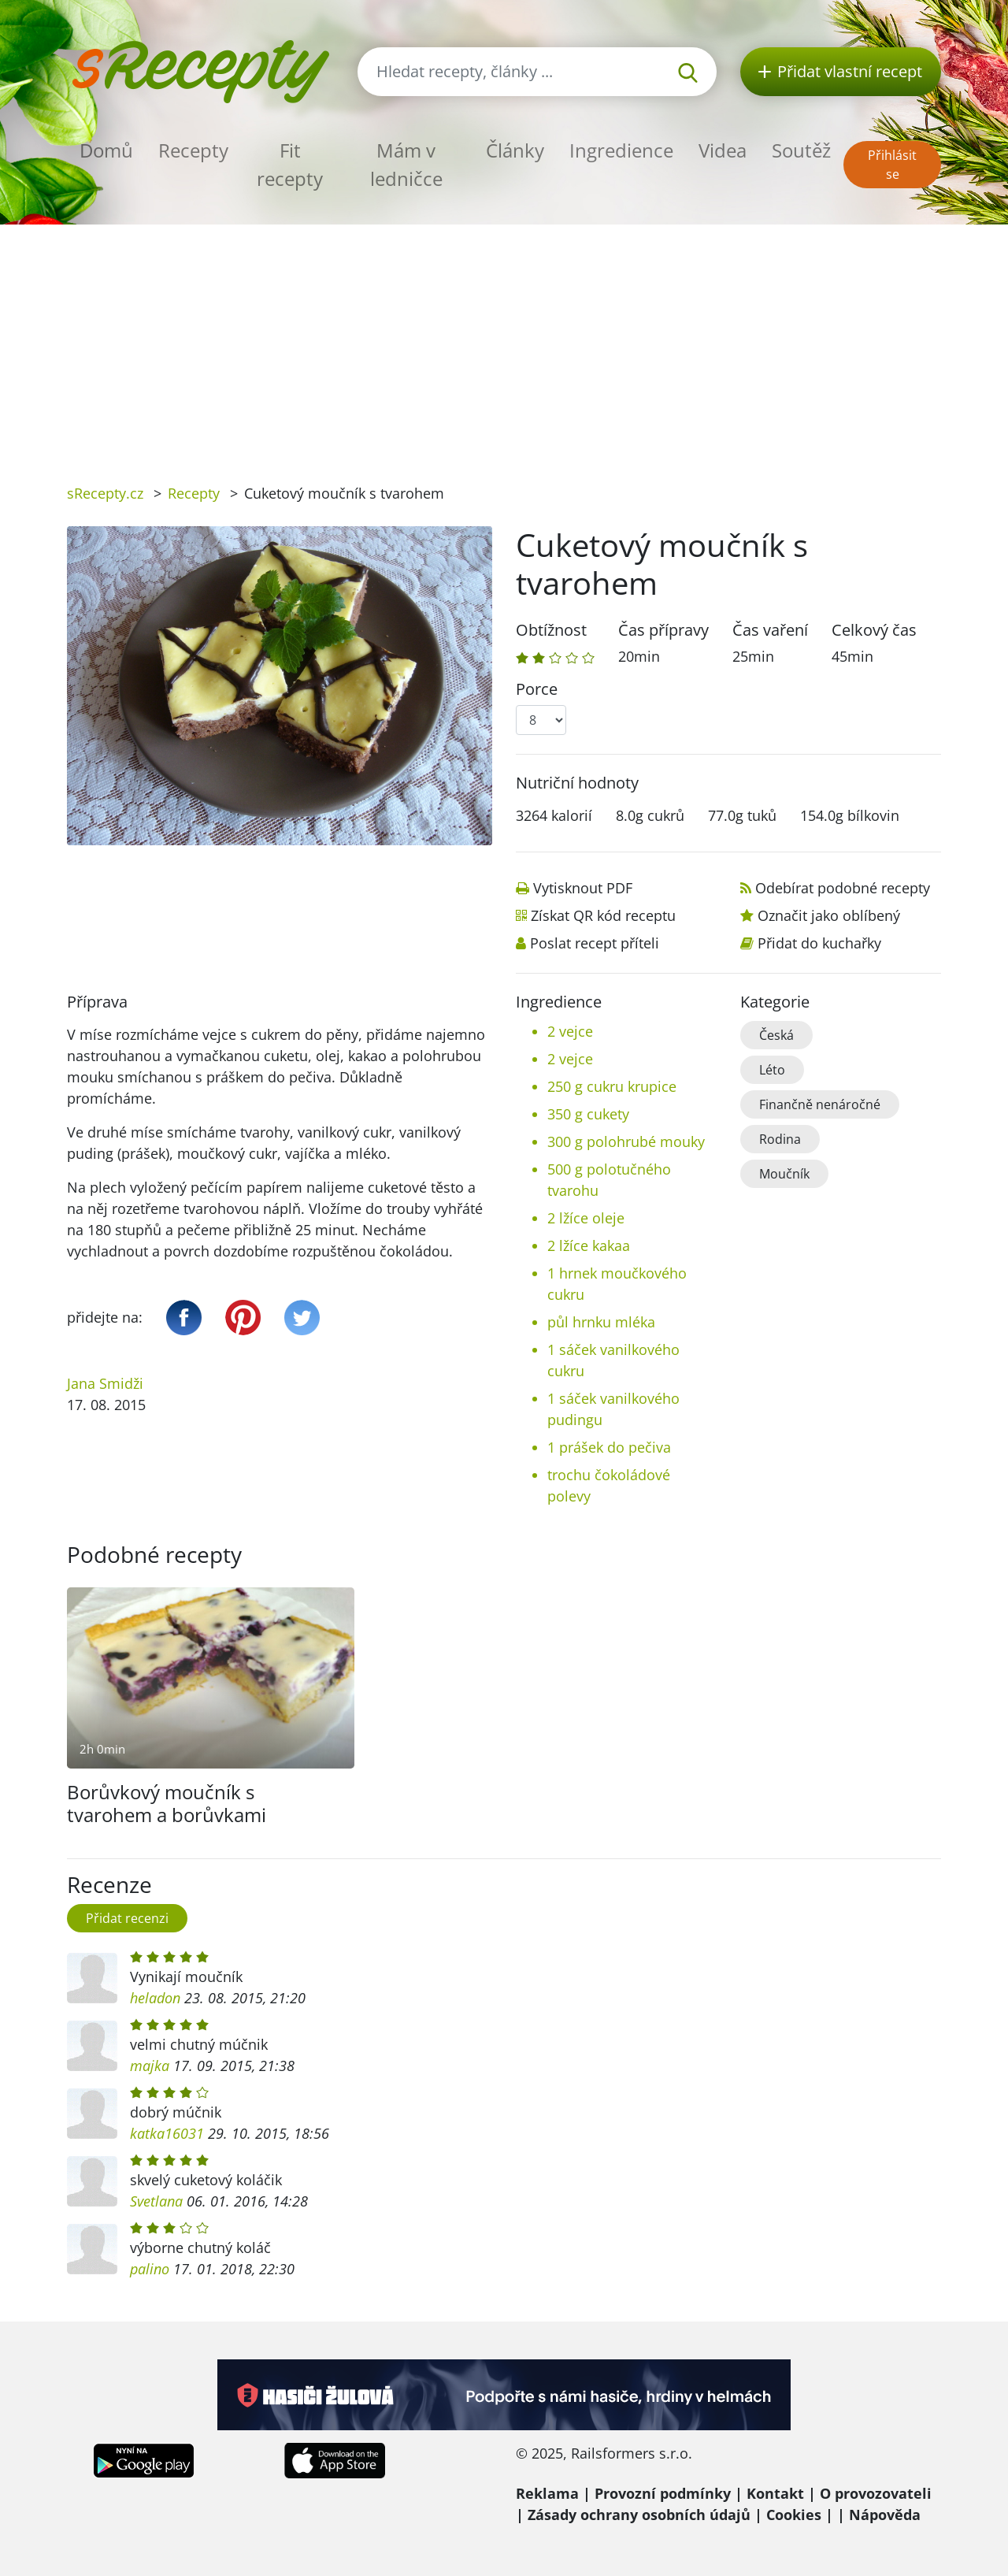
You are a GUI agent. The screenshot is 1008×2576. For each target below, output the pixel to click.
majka (149, 2065)
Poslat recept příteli (594, 943)
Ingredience (621, 150)
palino (149, 2268)
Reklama (547, 2493)
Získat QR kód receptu (603, 915)
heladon (155, 1997)
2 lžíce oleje (585, 1217)
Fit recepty (290, 164)
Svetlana (156, 2201)
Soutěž (801, 150)
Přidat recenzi (127, 1918)
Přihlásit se (892, 165)
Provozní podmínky (663, 2493)
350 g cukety (588, 1113)
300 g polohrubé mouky (626, 1141)
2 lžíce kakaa (588, 1245)
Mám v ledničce (406, 164)
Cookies (793, 2514)
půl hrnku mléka (601, 1321)
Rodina (780, 1139)
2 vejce (570, 1031)
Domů (106, 150)
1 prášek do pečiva (609, 1447)
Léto (772, 1069)
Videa (723, 150)
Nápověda (885, 2514)
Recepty (193, 150)
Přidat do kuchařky (819, 943)
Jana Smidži (105, 1383)
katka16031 (167, 2133)
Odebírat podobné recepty (842, 887)
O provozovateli (876, 2493)
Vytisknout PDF (582, 887)
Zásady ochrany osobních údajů (639, 2514)
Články (515, 150)
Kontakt (775, 2493)
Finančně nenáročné (819, 1104)
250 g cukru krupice (611, 1086)
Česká (776, 1035)
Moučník (784, 1173)
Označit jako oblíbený (829, 915)
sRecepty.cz (105, 493)
